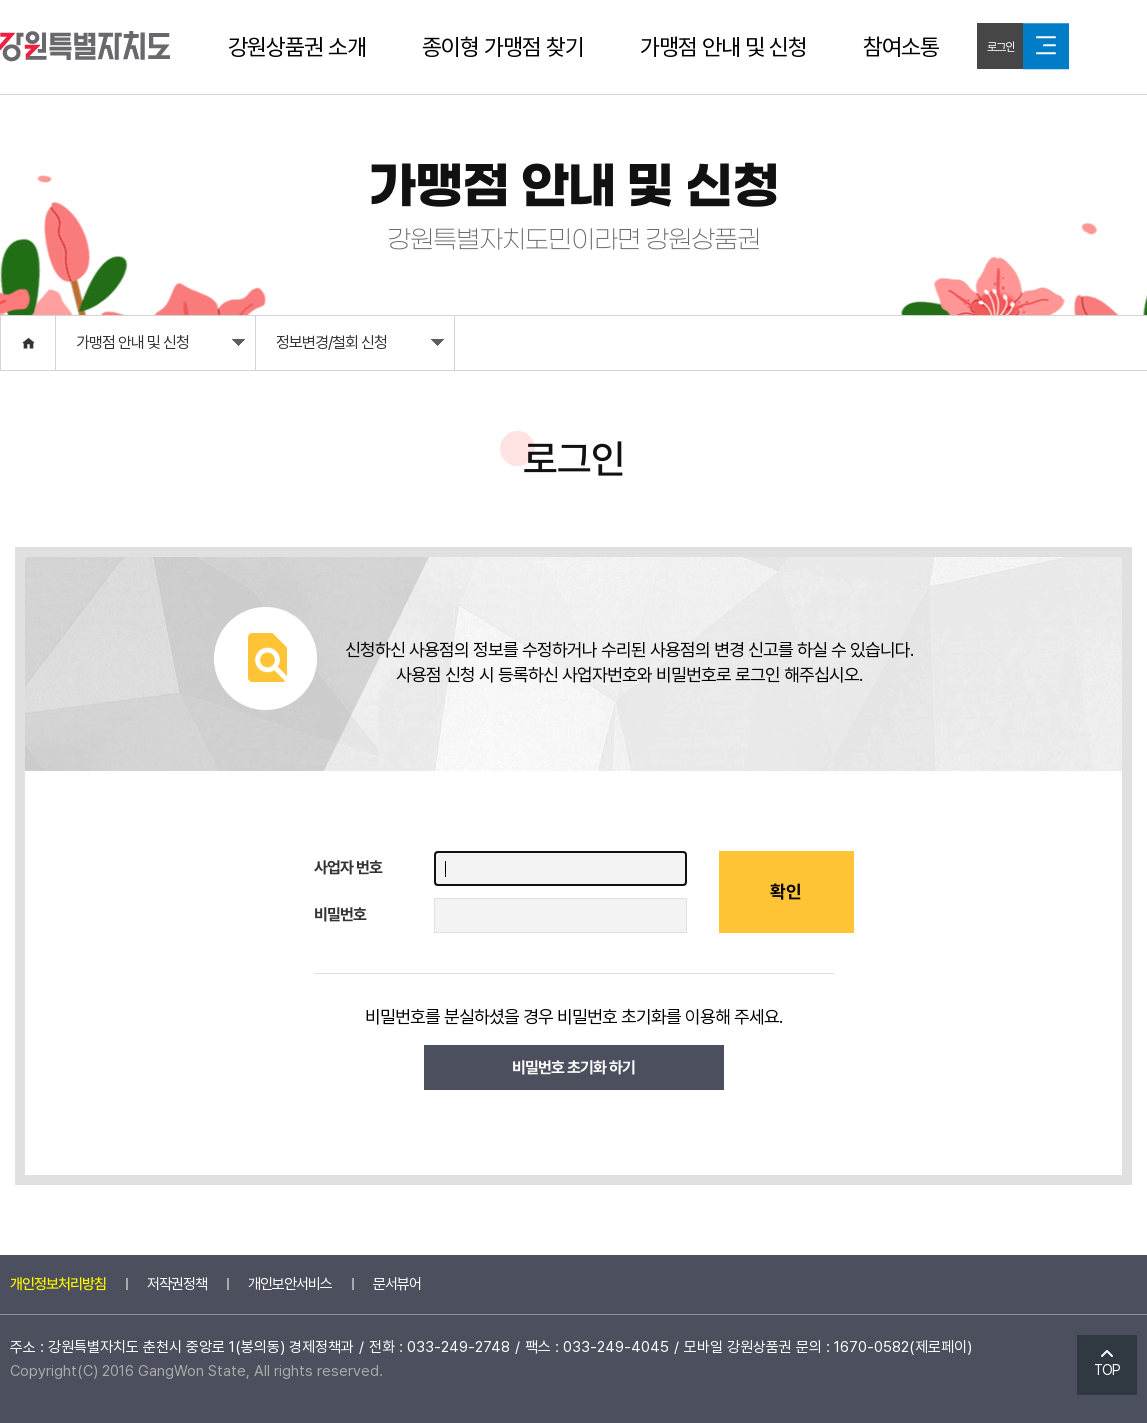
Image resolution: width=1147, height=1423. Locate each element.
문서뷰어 (397, 1284)
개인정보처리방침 (58, 1284)
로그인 (1000, 47)
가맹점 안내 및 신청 (723, 47)
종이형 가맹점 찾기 (503, 47)
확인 (786, 891)
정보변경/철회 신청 (360, 347)
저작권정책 (177, 1284)
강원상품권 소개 (297, 47)
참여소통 (901, 47)
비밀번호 (340, 914)
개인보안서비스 (290, 1284)
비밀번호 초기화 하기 (573, 1067)
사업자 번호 (348, 867)
